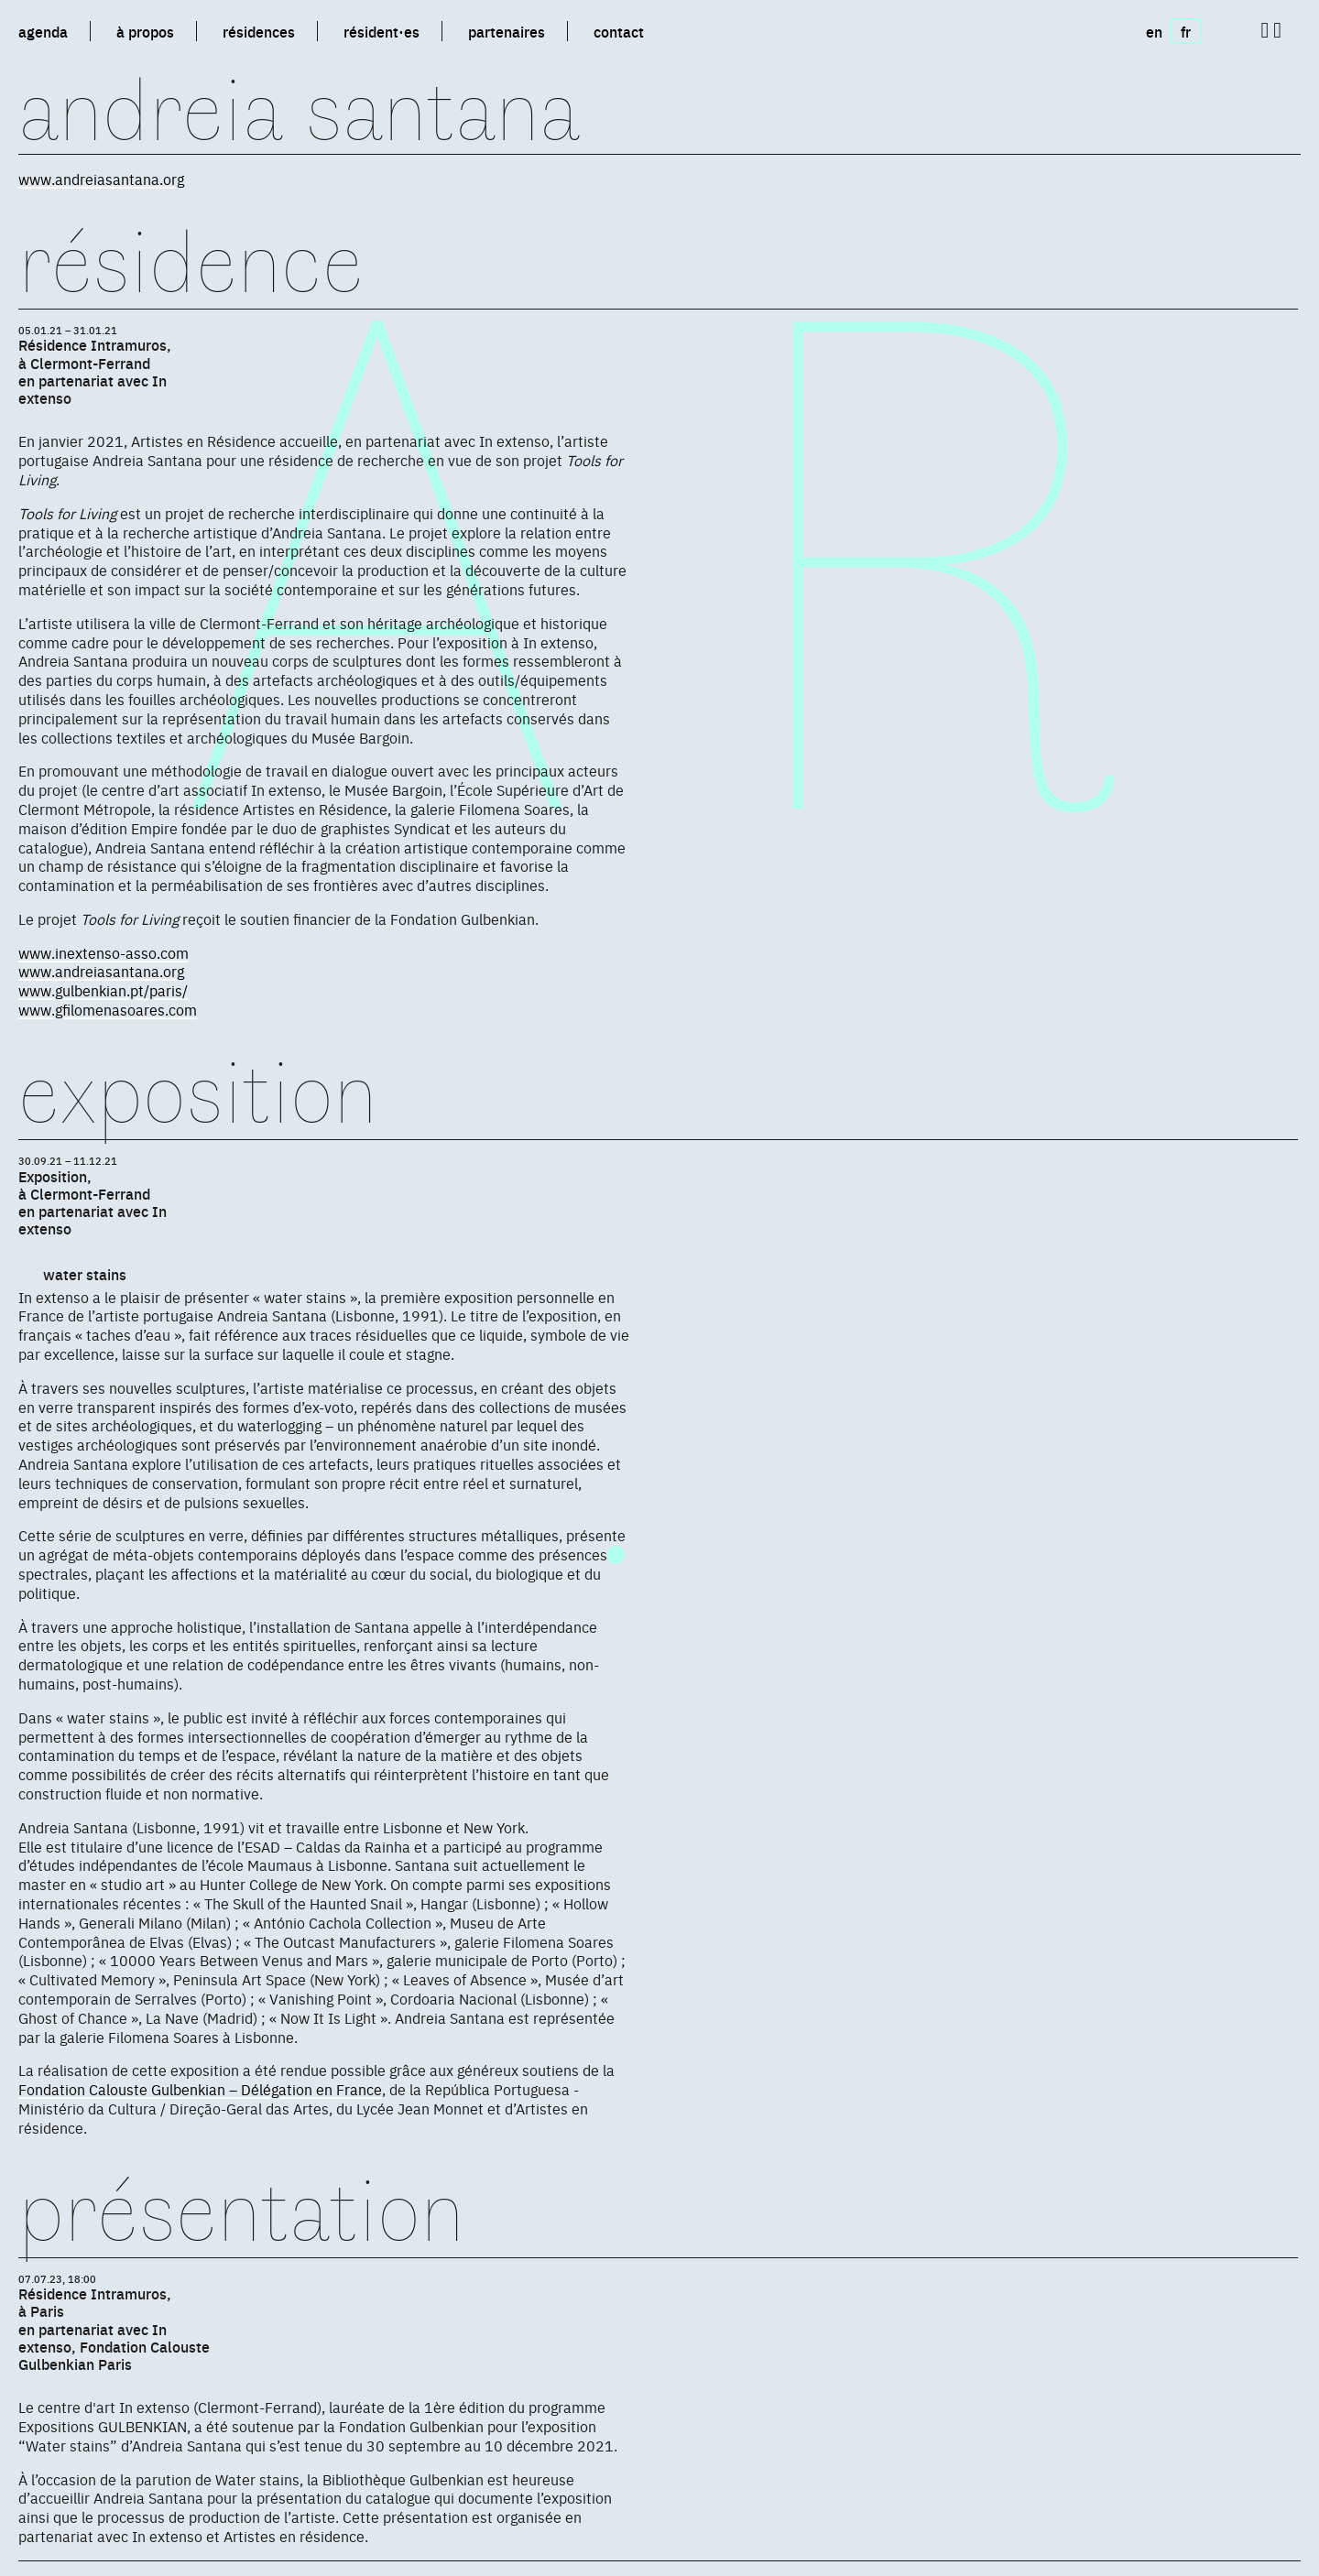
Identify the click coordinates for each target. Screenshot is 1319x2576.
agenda (43, 31)
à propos (145, 31)
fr (1186, 31)
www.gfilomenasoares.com (107, 1009)
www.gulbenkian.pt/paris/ (103, 990)
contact (619, 31)
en (1154, 31)
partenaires (506, 31)
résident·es (381, 31)
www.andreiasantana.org (101, 178)
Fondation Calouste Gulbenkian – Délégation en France (200, 2089)
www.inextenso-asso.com (103, 952)
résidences (259, 31)
